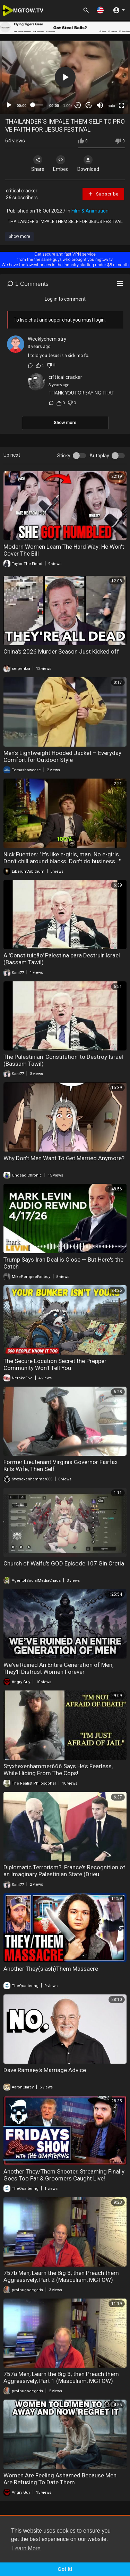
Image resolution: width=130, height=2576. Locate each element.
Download (88, 163)
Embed (61, 163)
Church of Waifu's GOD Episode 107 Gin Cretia (63, 1563)
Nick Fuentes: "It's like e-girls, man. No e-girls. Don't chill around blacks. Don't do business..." (62, 858)
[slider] (38, 105)
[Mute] (99, 105)
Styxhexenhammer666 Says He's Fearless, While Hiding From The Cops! (58, 1770)
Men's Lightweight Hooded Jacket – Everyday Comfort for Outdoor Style (62, 756)
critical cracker (21, 190)
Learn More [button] (26, 2548)
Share (37, 163)
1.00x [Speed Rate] (67, 105)
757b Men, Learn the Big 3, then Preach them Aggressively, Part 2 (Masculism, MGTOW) (61, 2276)
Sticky (63, 455)
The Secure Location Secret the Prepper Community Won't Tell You (54, 1364)
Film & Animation (90, 211)
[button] (100, 10)
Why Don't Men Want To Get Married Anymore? (63, 1158)
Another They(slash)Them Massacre (50, 1968)
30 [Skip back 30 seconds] (77, 105)
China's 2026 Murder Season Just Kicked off (61, 651)
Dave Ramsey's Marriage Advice (44, 2070)
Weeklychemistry (47, 339)
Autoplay (99, 455)
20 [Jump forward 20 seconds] (88, 105)
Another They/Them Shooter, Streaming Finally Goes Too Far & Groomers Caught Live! (63, 2175)
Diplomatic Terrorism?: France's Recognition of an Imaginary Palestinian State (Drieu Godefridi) (64, 1874)
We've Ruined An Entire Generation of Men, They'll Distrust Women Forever (58, 1668)
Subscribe (103, 194)
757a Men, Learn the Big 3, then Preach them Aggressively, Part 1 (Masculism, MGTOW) (61, 2377)
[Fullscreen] (121, 105)
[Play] (9, 105)
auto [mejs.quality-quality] (111, 105)
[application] (65, 77)
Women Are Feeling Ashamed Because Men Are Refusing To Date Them (59, 2479)
